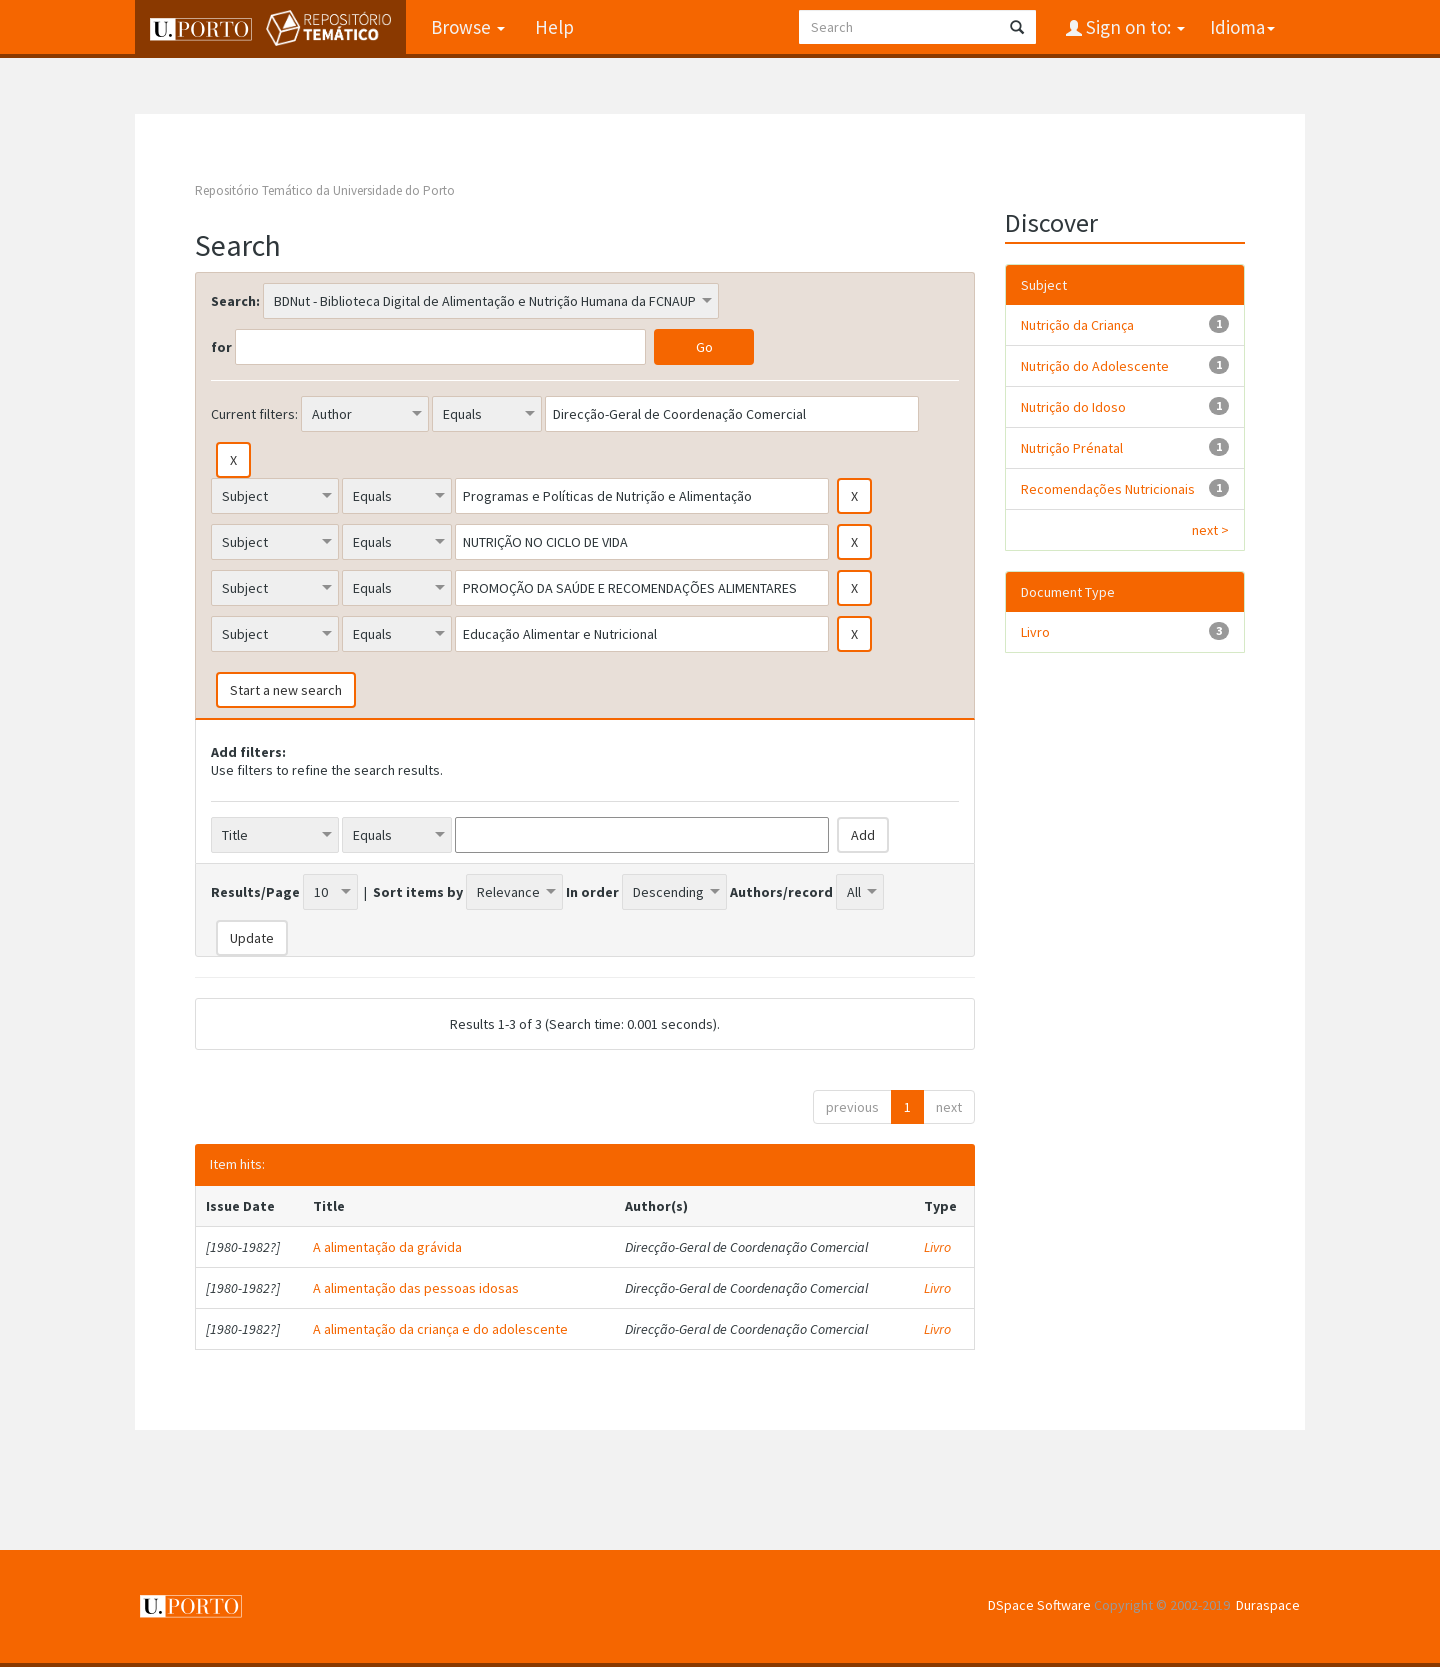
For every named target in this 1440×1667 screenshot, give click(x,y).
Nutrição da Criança (1077, 325)
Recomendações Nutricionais (1108, 489)
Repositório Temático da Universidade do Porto (325, 190)
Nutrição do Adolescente (1095, 366)
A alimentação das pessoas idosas (416, 1288)
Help (554, 27)
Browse (468, 27)
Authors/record (781, 892)
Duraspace (1268, 1605)
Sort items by (418, 892)
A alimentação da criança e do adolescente (440, 1329)
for (221, 347)
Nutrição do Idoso (1073, 407)
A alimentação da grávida (387, 1247)
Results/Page (255, 892)
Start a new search (286, 690)
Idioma (1242, 27)
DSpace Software (1039, 1605)
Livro (937, 1247)
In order (592, 892)
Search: (235, 301)
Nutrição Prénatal (1072, 448)
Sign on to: (1133, 27)
